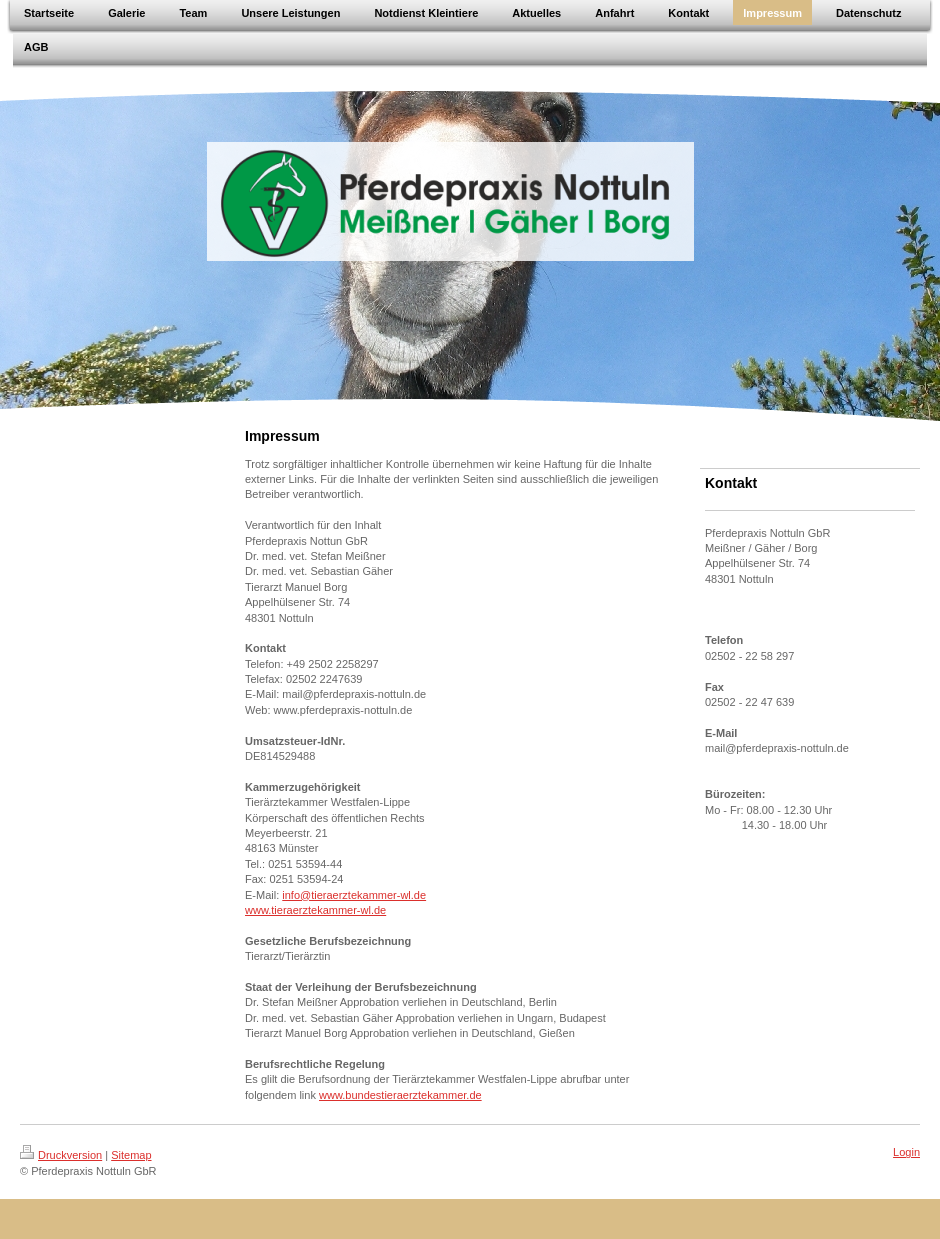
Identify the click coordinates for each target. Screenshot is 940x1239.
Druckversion (61, 1155)
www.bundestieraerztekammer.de (400, 1095)
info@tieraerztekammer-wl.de (354, 895)
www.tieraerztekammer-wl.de (315, 910)
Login (906, 1152)
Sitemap (131, 1155)
